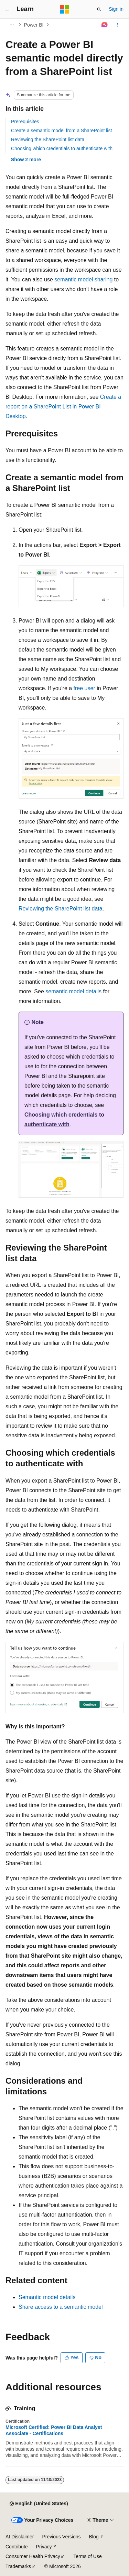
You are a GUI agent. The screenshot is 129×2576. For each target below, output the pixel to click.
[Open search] (99, 9)
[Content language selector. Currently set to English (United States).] (39, 2503)
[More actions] (117, 24)
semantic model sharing (83, 279)
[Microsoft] (64, 9)
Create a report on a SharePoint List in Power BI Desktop (63, 406)
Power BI (34, 25)
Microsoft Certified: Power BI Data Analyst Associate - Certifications (54, 2430)
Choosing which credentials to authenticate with (61, 148)
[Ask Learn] (104, 24)
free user (84, 688)
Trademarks (18, 2566)
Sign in (116, 9)
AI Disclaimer (20, 2536)
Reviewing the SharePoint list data (47, 139)
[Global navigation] (7, 9)
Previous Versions (61, 2536)
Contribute (17, 2546)
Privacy (44, 2546)
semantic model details (73, 991)
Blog (94, 2536)
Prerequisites (25, 121)
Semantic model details (47, 2297)
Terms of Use (87, 2556)
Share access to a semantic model (61, 2307)
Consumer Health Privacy (33, 2556)
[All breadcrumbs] (12, 24)
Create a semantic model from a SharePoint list (61, 130)
